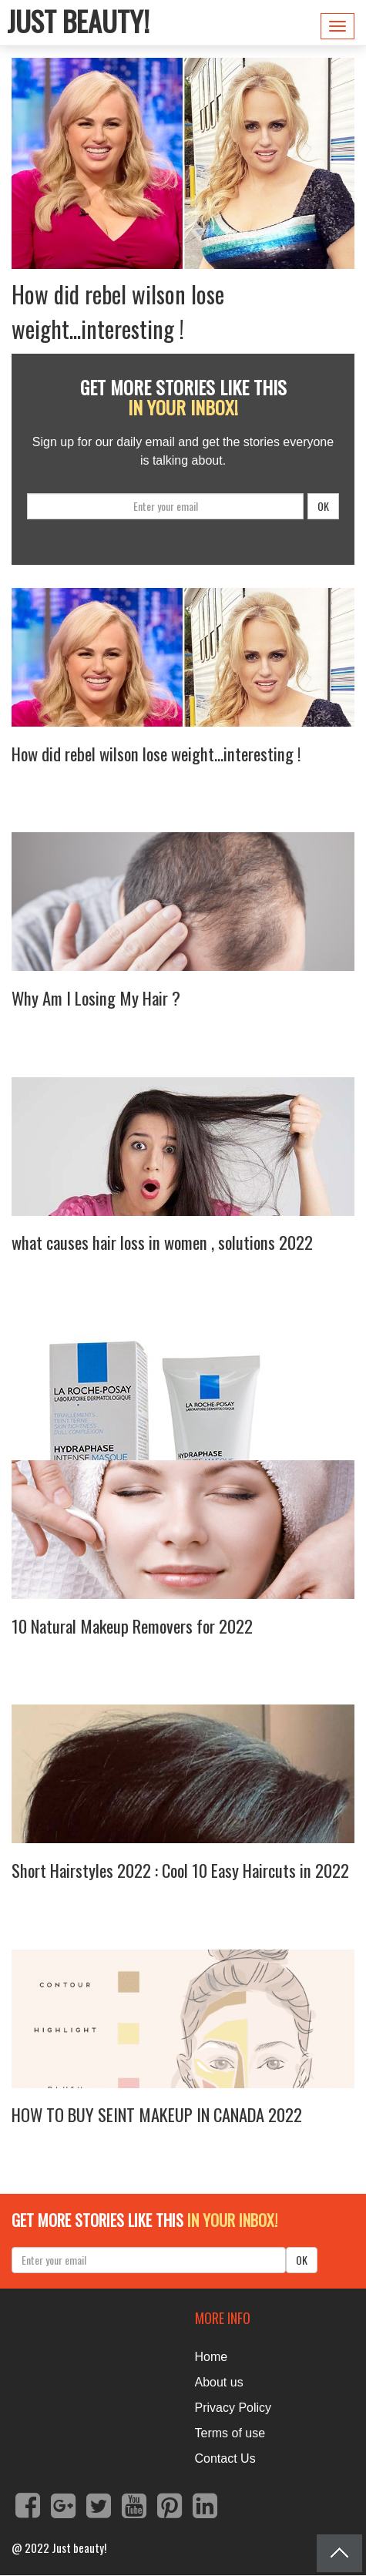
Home (211, 2356)
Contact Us (225, 2458)
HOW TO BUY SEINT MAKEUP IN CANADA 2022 (157, 2114)
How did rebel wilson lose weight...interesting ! (118, 311)
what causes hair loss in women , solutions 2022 (162, 1242)
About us (219, 2382)
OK (323, 506)
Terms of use (230, 2433)
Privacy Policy (233, 2407)
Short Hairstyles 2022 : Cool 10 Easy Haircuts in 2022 (180, 1870)
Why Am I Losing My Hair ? (96, 998)
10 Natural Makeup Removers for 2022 (132, 1626)
